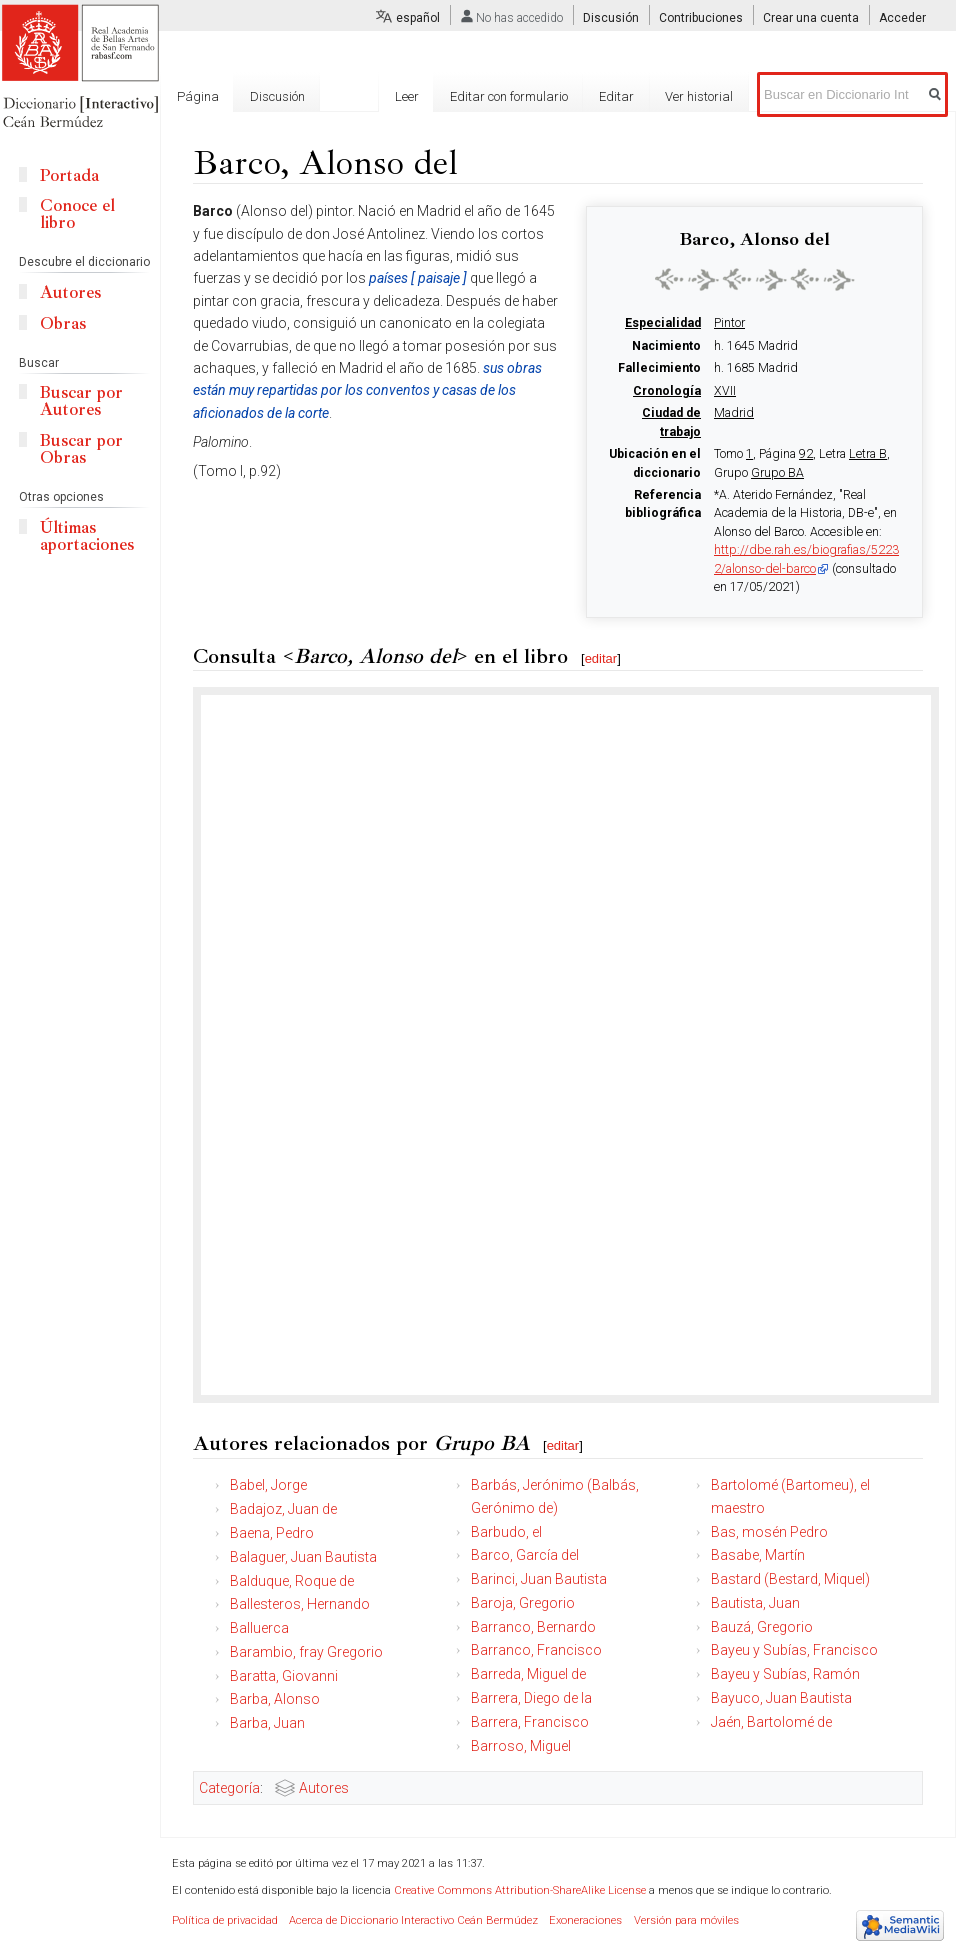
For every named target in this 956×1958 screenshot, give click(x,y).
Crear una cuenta (811, 18)
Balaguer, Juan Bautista (303, 1557)
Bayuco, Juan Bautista (781, 1698)
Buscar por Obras (81, 449)
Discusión (611, 18)
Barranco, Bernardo (533, 1627)
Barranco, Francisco (536, 1650)
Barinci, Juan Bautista (539, 1579)
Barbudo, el (506, 1532)
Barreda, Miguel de (528, 1674)
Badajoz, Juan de (283, 1509)
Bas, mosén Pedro (769, 1532)
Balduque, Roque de (292, 1581)
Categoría (229, 1788)
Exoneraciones (585, 1920)
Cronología (667, 391)
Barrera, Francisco (530, 1722)
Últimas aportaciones (87, 536)
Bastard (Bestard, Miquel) (790, 1579)
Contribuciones (701, 18)
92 (806, 454)
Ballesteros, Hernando (300, 1604)
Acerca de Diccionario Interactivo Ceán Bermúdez (413, 1920)
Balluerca (259, 1628)
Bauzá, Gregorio (762, 1627)
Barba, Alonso (275, 1699)
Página (198, 96)
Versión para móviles (686, 1920)
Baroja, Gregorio (523, 1603)
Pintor (729, 323)
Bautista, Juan (755, 1603)
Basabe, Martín (758, 1555)
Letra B (868, 454)
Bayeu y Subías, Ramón (785, 1674)
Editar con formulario (509, 96)
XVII (725, 391)
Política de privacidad (225, 1920)
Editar (616, 96)
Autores (324, 1788)
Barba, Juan (267, 1723)
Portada (69, 175)
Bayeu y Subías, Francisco (794, 1650)
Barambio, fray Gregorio (306, 1652)
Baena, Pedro (272, 1533)
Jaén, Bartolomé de (771, 1722)
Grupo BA (777, 473)
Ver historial (699, 96)
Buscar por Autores (81, 401)
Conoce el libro (77, 214)
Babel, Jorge (268, 1485)
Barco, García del (525, 1555)
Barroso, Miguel (521, 1746)
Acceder (902, 18)
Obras (63, 323)
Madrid (734, 413)
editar (601, 658)
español (418, 18)
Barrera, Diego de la (531, 1698)
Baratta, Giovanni (284, 1676)
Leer (407, 96)
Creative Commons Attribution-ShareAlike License (520, 1890)
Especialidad (663, 323)
